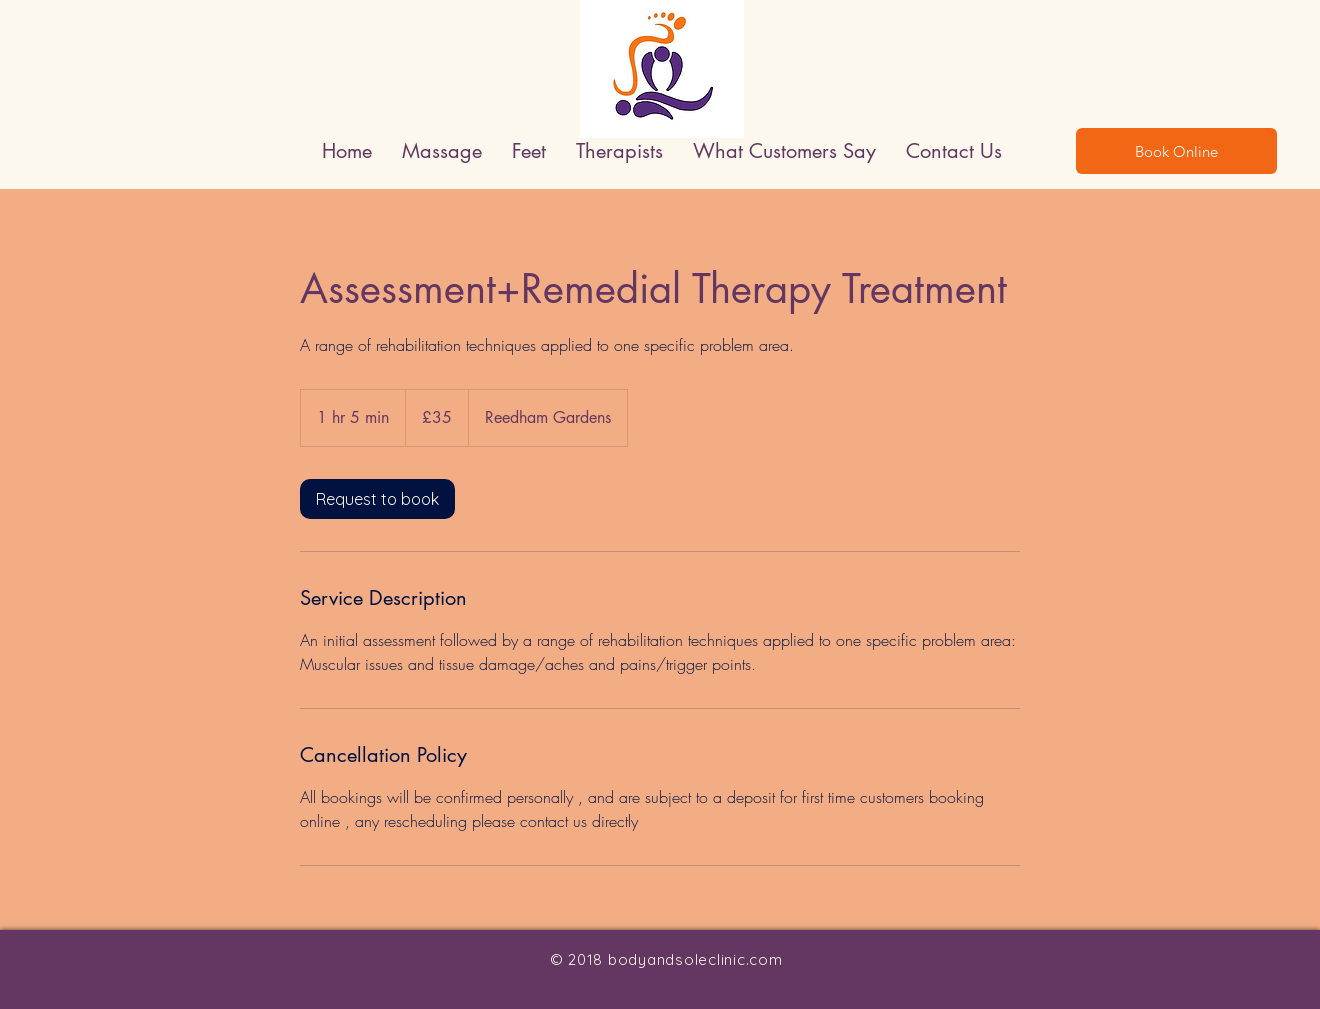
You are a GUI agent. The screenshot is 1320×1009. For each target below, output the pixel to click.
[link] (377, 499)
